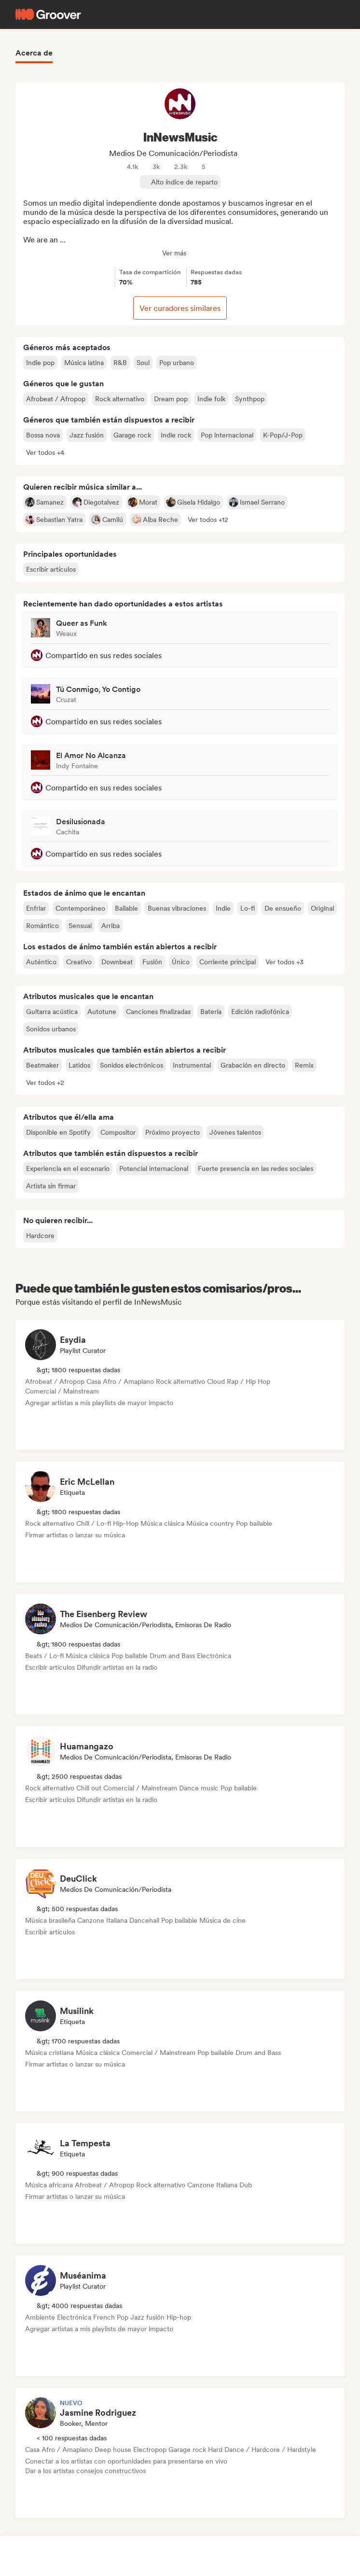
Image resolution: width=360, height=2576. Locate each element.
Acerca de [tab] (34, 52)
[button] (45, 452)
